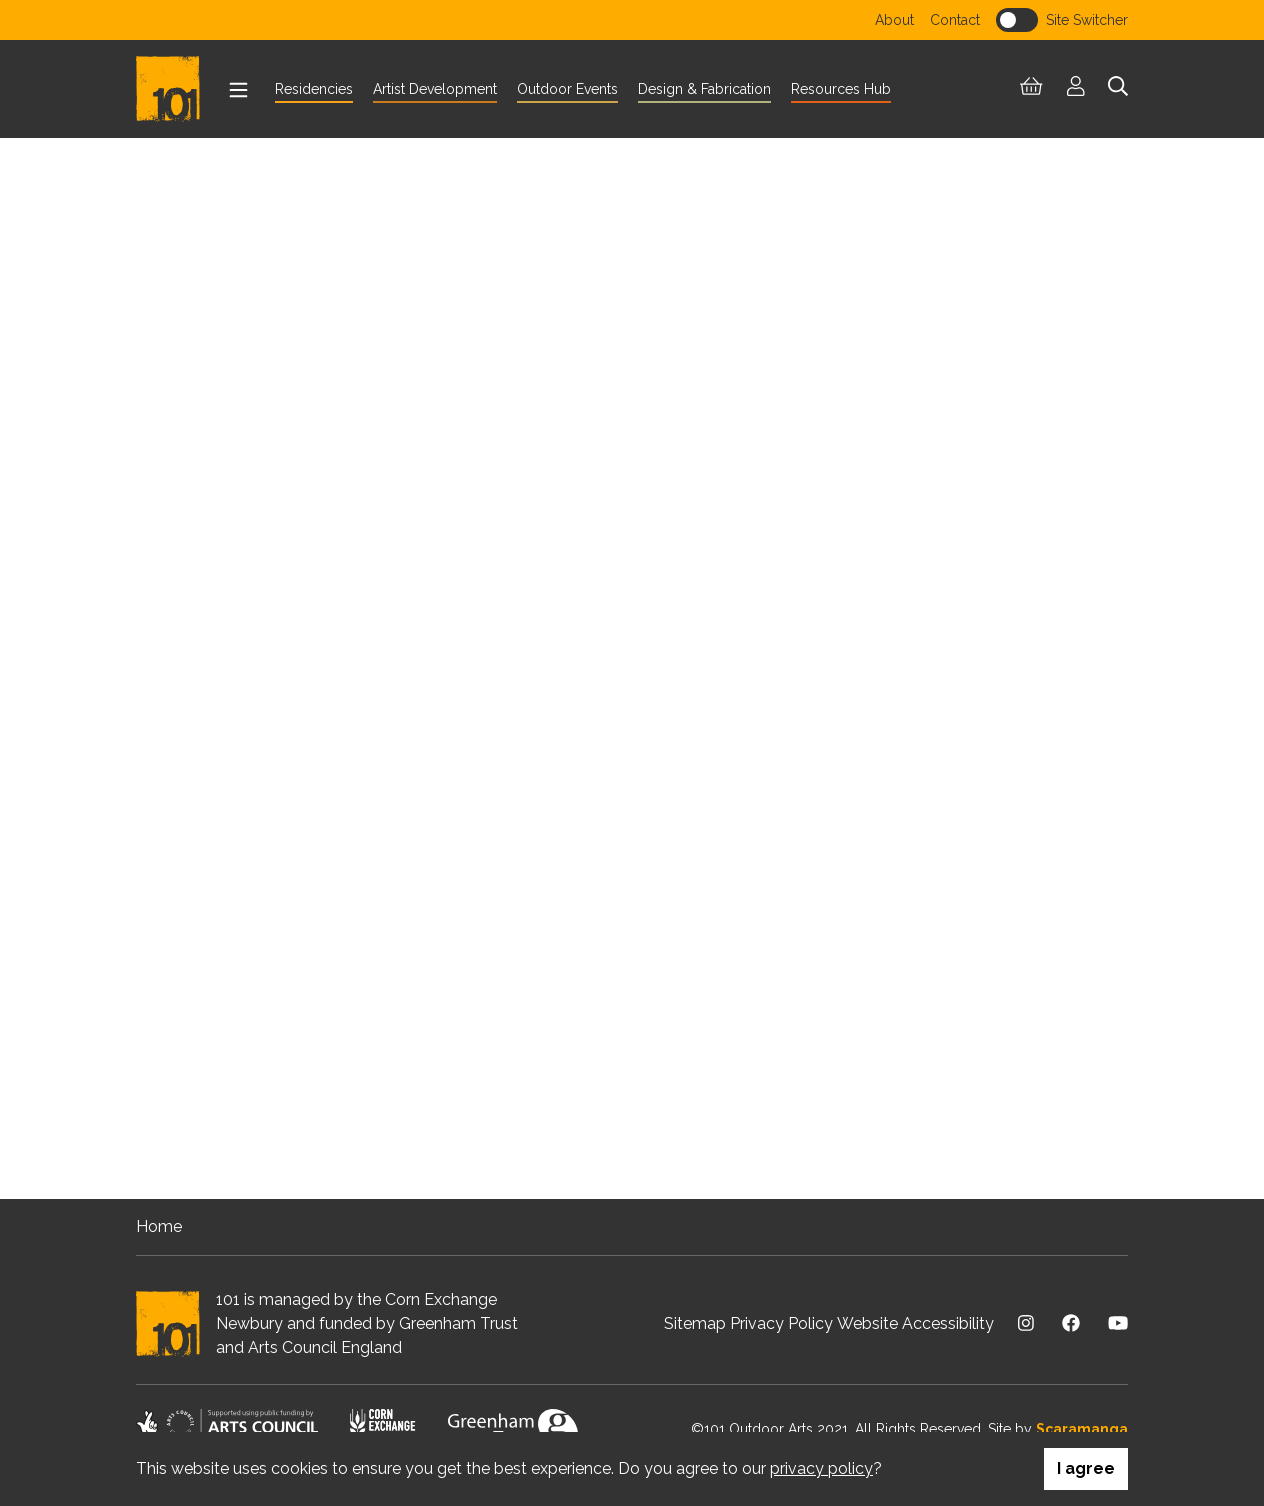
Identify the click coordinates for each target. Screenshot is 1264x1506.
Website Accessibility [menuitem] (915, 1323)
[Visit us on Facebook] (1071, 1323)
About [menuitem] (894, 20)
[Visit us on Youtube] (1118, 1323)
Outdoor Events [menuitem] (567, 89)
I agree (1086, 1468)
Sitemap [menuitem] (695, 1323)
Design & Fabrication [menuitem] (704, 89)
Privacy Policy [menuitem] (781, 1323)
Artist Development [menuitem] (435, 89)
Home (159, 1226)
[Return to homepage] (176, 89)
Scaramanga (1082, 1429)
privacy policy (821, 1468)
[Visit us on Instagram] (1026, 1323)
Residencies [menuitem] (314, 89)
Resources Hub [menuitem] (841, 89)
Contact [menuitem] (955, 20)
